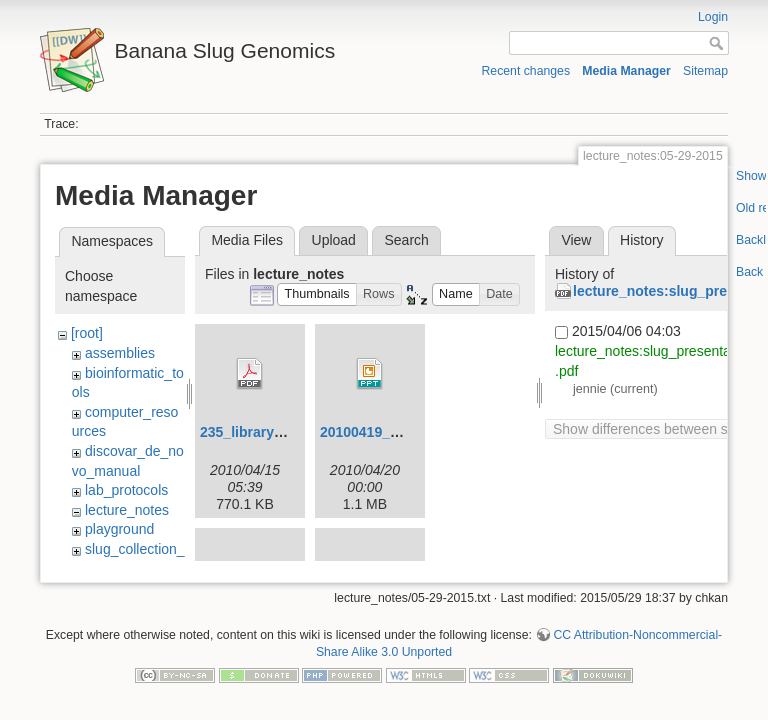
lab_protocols (126, 490)
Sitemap (705, 71)
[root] (87, 333)
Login (713, 17)
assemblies (120, 353)
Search (406, 240)
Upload (334, 240)
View (576, 240)
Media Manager (626, 71)
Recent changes (526, 71)
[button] (317, 294)
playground (119, 529)
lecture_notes (127, 510)
